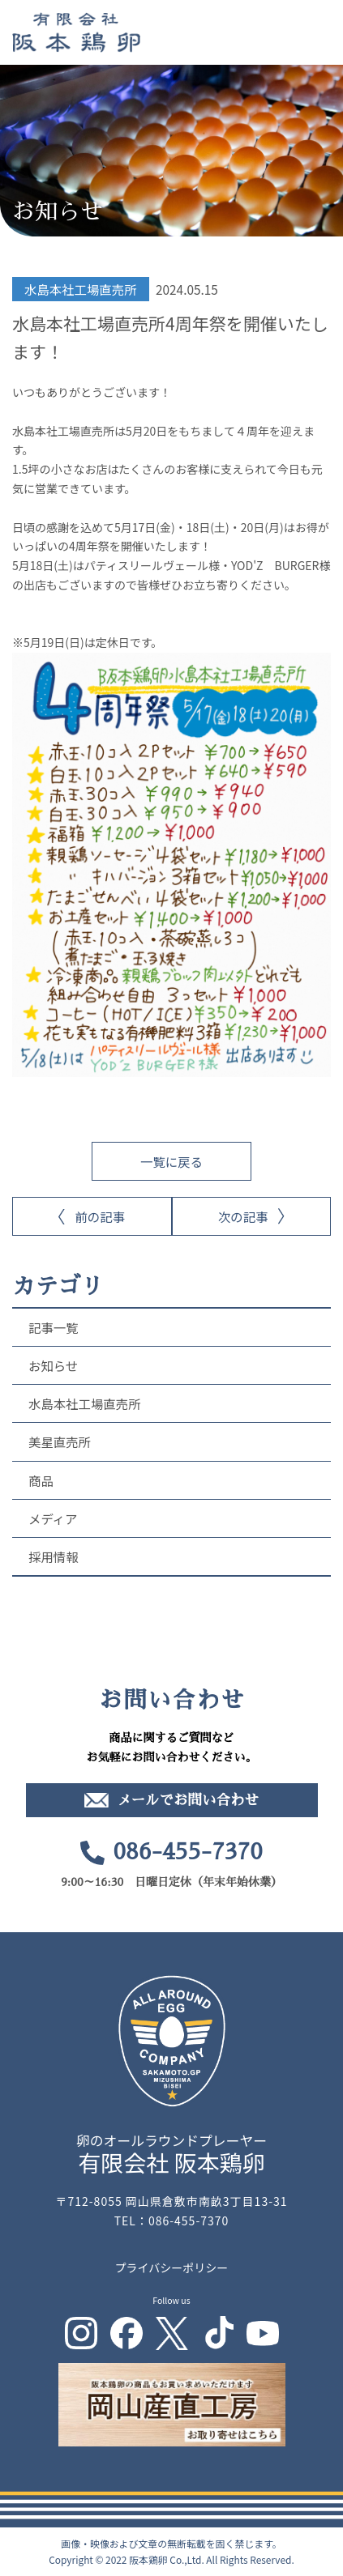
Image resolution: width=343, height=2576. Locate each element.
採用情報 (53, 1556)
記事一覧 (53, 1327)
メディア (53, 1518)
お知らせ (53, 1365)
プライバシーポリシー (172, 2267)
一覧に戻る (171, 1161)
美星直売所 (59, 1441)
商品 (41, 1480)
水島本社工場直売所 (84, 1403)
